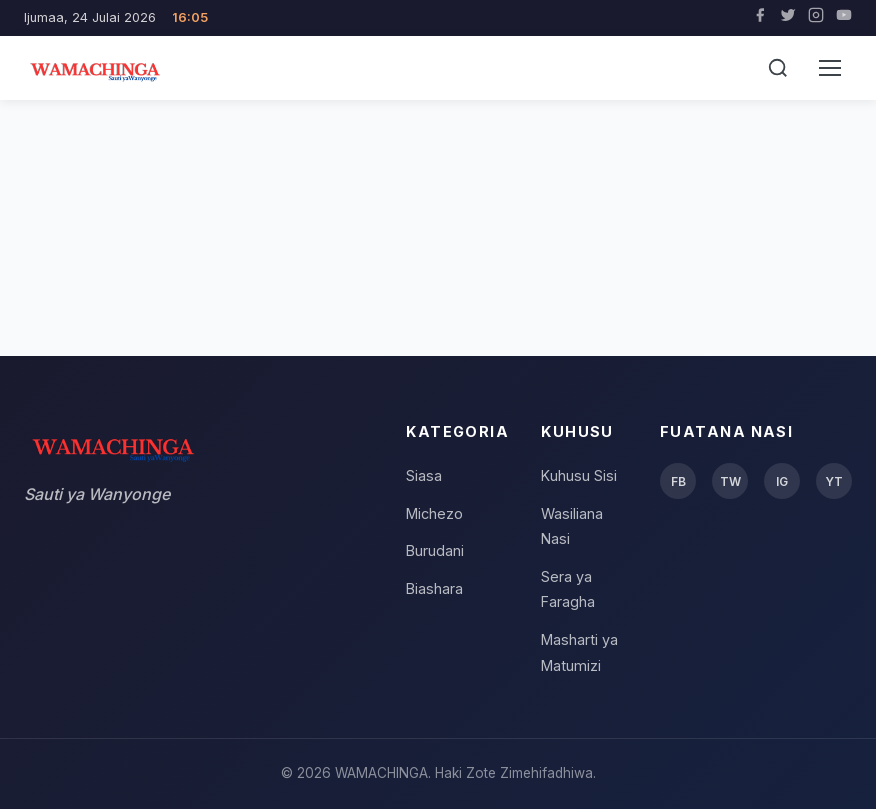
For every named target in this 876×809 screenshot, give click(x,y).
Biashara (434, 588)
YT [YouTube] (834, 481)
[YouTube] (844, 18)
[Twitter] (788, 18)
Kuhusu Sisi (579, 475)
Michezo (434, 513)
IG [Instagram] (782, 481)
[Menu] (830, 68)
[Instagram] (816, 18)
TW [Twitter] (730, 481)
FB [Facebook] (678, 481)
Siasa (424, 475)
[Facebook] (760, 18)
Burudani (435, 550)
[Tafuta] (778, 68)
